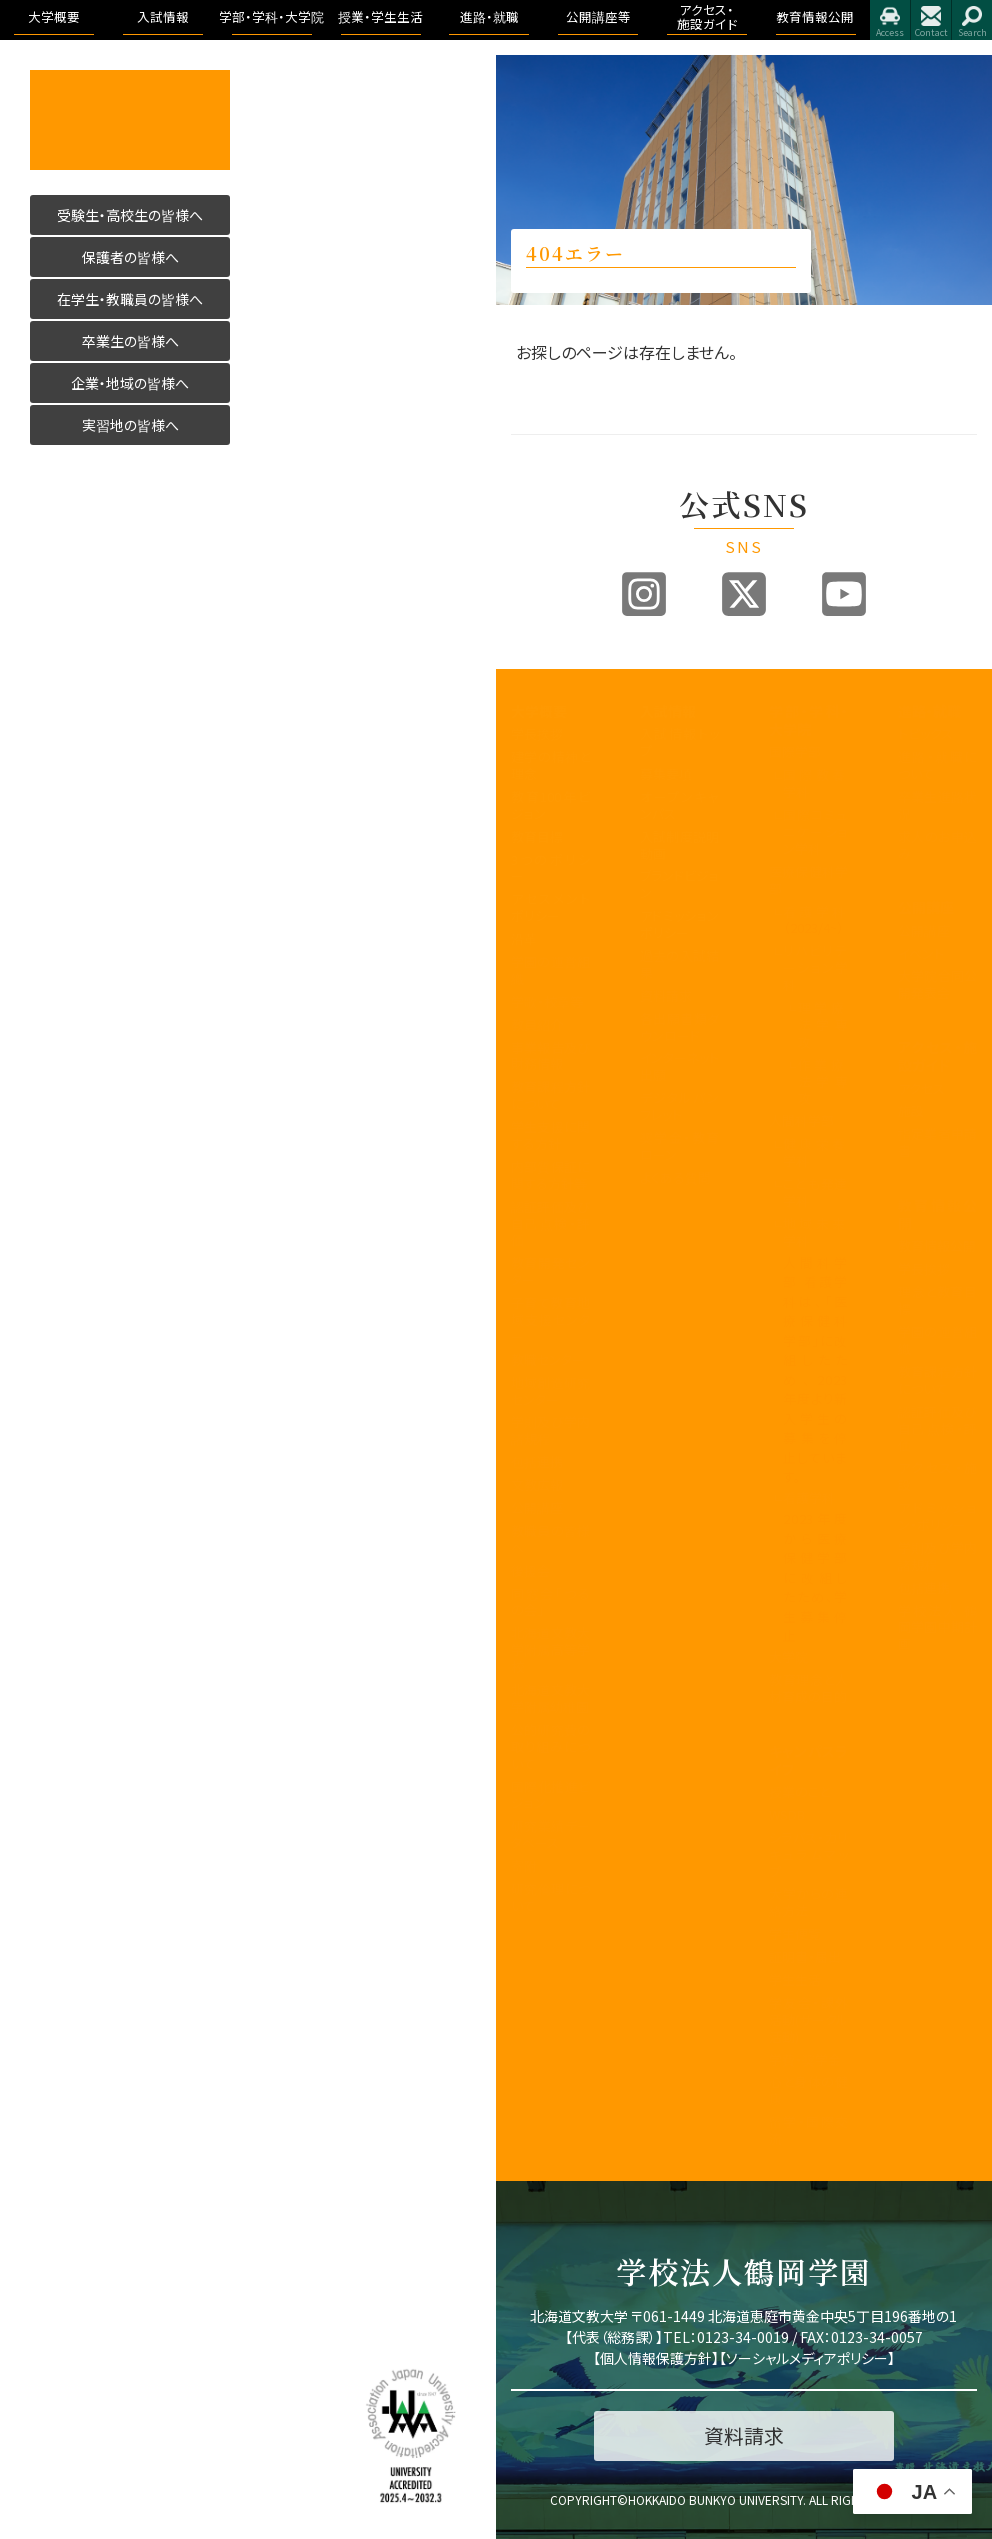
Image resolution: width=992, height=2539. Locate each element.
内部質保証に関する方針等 (550, 1175)
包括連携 (537, 1461)
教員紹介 (537, 1024)
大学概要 (539, 711)
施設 (911, 1110)
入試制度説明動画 (679, 845)
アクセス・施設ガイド (937, 1056)
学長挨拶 (537, 733)
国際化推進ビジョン (550, 1795)
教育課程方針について (550, 1095)
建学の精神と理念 (550, 765)
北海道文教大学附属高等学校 (550, 1649)
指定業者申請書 (937, 1142)
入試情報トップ (679, 742)
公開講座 (537, 1507)
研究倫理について (550, 1897)
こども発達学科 (815, 1192)
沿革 (524, 938)
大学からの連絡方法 (808, 1902)
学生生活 (795, 1979)
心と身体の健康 (808, 2090)
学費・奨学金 (805, 2059)
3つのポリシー (550, 868)
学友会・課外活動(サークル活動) (808, 2019)
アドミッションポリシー (679, 924)
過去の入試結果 (679, 964)
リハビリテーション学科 (815, 967)
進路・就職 (929, 711)
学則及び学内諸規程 (550, 1430)
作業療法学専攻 (823, 1081)
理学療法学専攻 (823, 1024)
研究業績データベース (550, 1834)
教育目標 (537, 836)
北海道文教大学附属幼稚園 (550, 1698)
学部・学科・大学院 (808, 720)
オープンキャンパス (679, 805)
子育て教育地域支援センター (550, 1319)
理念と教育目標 (937, 1300)
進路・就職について (937, 765)
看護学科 (815, 920)
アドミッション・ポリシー (937, 1516)
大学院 (788, 1656)
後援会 (530, 1570)
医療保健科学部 (808, 880)
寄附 (524, 1865)
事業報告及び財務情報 (550, 1056)
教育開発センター (550, 1271)
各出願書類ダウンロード (679, 1027)
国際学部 (795, 751)
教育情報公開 (937, 1214)
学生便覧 (795, 1933)
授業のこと (799, 1791)
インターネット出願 (679, 1066)
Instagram (644, 594)
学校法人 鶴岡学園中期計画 (937, 1627)
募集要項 (666, 773)
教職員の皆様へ (550, 1539)
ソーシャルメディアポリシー (807, 2358)
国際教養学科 (815, 783)
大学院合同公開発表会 (937, 984)
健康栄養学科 (815, 1152)
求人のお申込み (937, 845)
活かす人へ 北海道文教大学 (130, 120)
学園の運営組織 (550, 970)
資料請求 (666, 995)
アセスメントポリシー (550, 907)
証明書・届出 (805, 1956)
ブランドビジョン (679, 884)
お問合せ (931, 20)
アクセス (890, 20)
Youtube (844, 594)
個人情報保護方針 (656, 2358)
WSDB (787, 1814)
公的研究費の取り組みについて (550, 1746)
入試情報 (668, 711)
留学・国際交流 (808, 2130)
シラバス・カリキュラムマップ (808, 1854)
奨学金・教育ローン (679, 1146)
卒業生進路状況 (937, 805)
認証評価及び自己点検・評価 (550, 1223)
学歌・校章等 (547, 1001)
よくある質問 (675, 1177)
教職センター (548, 1359)
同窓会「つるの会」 (550, 1602)
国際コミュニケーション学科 (815, 831)
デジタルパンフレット (679, 1106)
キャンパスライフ (808, 1760)
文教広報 (537, 1484)
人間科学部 (801, 1120)
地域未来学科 (815, 1232)
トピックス (925, 733)
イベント (921, 953)
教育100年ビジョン (550, 805)
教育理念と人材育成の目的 (808, 1688)
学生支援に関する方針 (550, 1135)
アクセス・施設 (937, 1476)
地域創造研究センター (550, 1391)
